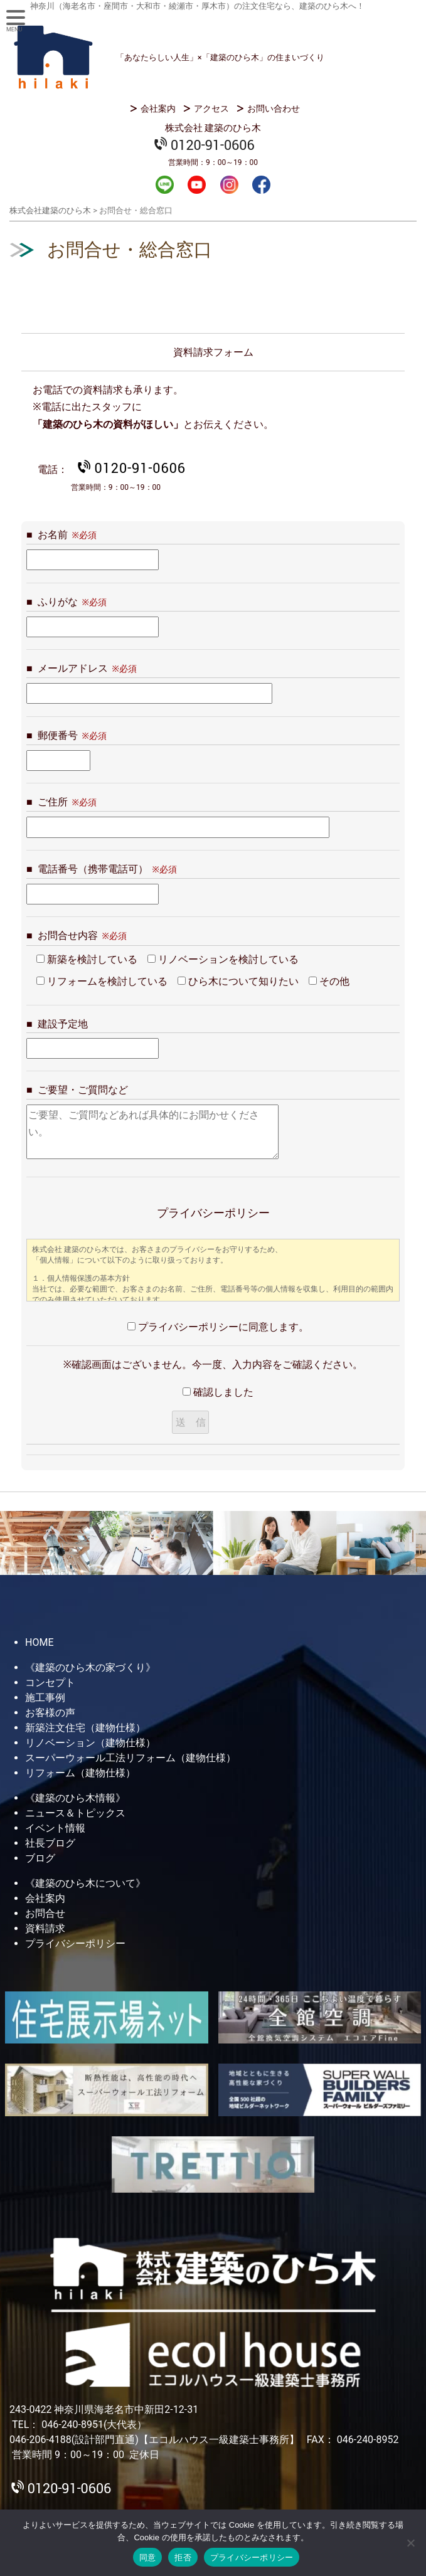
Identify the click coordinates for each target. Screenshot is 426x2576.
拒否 (182, 2557)
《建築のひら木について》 (85, 1883)
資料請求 (45, 1928)
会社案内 (158, 108)
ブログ (40, 1858)
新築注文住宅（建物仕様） (85, 1728)
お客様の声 (50, 1713)
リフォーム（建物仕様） (80, 1773)
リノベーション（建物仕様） (90, 1743)
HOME (39, 1642)
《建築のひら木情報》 (75, 1798)
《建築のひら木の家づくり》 (90, 1667)
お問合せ (45, 1913)
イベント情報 (55, 1828)
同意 (147, 2557)
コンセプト (50, 1682)
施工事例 (45, 1698)
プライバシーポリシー (75, 1943)
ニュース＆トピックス (75, 1813)
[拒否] (410, 2542)
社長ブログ (50, 1843)
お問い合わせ (273, 108)
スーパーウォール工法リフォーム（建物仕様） (130, 1758)
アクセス (211, 108)
